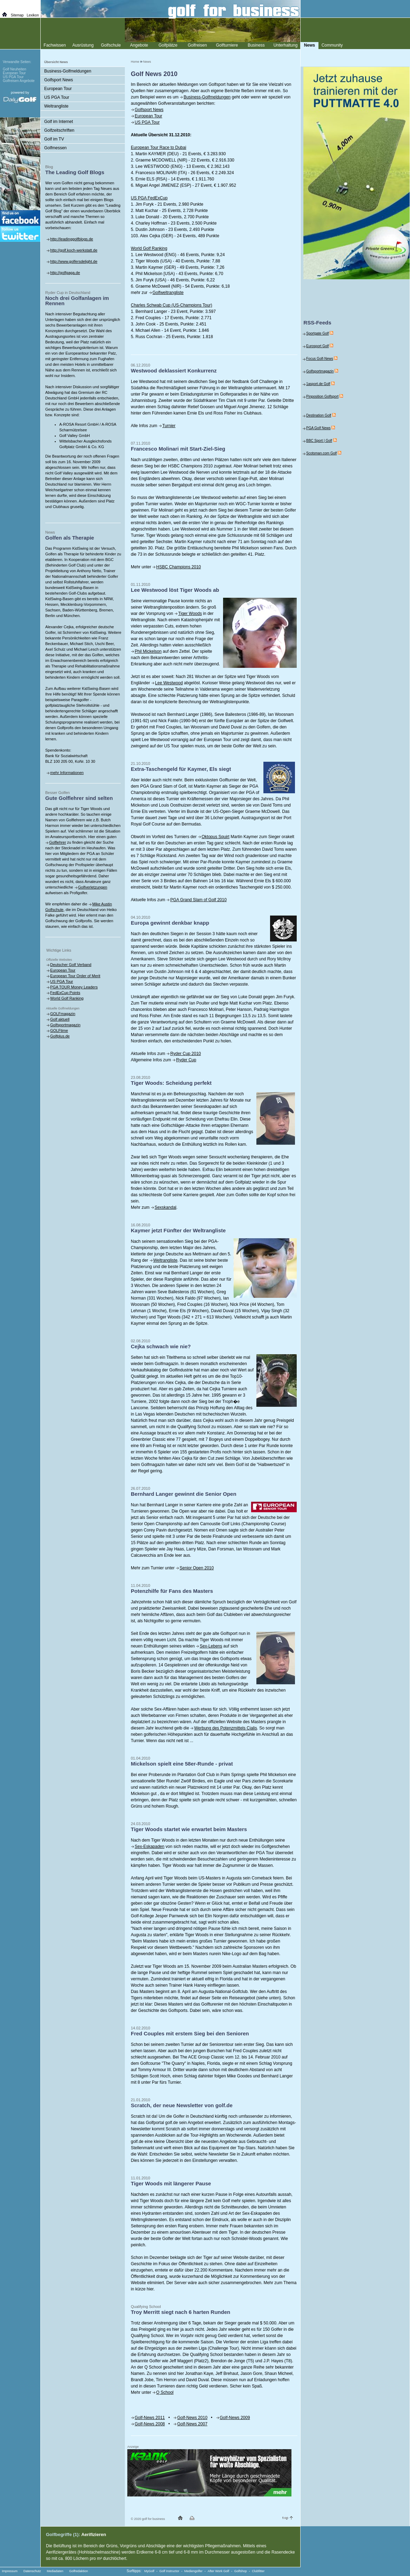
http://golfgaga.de (65, 272)
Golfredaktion (78, 2571)
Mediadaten (55, 2571)
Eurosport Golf (317, 346)
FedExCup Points (65, 993)
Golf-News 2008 (150, 2423)
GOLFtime (59, 1030)
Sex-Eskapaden (149, 1846)
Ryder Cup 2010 (185, 1053)
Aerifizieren (93, 2534)
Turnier (169, 425)
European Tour (148, 116)
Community (332, 45)
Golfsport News (149, 109)
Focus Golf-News (319, 359)
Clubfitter (258, 2571)
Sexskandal (165, 1207)
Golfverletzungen (92, 887)
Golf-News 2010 (192, 2417)
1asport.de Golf (318, 384)
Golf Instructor (170, 2571)
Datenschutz (32, 2571)
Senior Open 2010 (197, 1568)
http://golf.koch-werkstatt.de (74, 250)
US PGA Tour (147, 122)
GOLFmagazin (62, 1014)
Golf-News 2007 (192, 2423)
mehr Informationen (66, 772)
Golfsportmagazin (65, 1025)
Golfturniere (227, 45)
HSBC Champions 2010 (178, 566)
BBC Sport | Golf (319, 441)
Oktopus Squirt (215, 836)
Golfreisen (197, 45)
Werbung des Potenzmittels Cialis (225, 1728)
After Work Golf (218, 2571)
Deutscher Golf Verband (70, 964)
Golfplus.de (60, 1036)
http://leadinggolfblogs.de (71, 239)
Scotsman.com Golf (321, 453)
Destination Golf (318, 415)
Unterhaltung (286, 45)
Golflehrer (57, 842)
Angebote (139, 45)
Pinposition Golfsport (322, 396)
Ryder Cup (186, 1059)
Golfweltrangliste (168, 292)
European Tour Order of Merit (75, 976)
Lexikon (33, 15)
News (147, 61)
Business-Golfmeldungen (206, 97)
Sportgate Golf (317, 333)
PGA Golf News (318, 428)
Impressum (10, 2571)
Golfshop (240, 2571)
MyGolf (149, 2571)
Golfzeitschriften (59, 130)
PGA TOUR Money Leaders (74, 987)
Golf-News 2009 (235, 2417)
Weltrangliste (165, 1260)
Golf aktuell (59, 1019)
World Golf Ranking (66, 998)
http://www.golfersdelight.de (74, 261)
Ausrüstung (83, 45)
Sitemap (17, 15)
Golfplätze (168, 45)
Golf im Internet (58, 121)
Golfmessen (55, 147)
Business (256, 45)
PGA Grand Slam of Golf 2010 (198, 899)
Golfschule (111, 45)
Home (135, 61)
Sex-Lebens (211, 1646)
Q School (164, 2392)
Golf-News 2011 (150, 2417)
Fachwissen (54, 45)
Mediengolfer (193, 2571)
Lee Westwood (169, 682)
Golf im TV (54, 139)
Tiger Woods (190, 613)
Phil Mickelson (148, 651)
